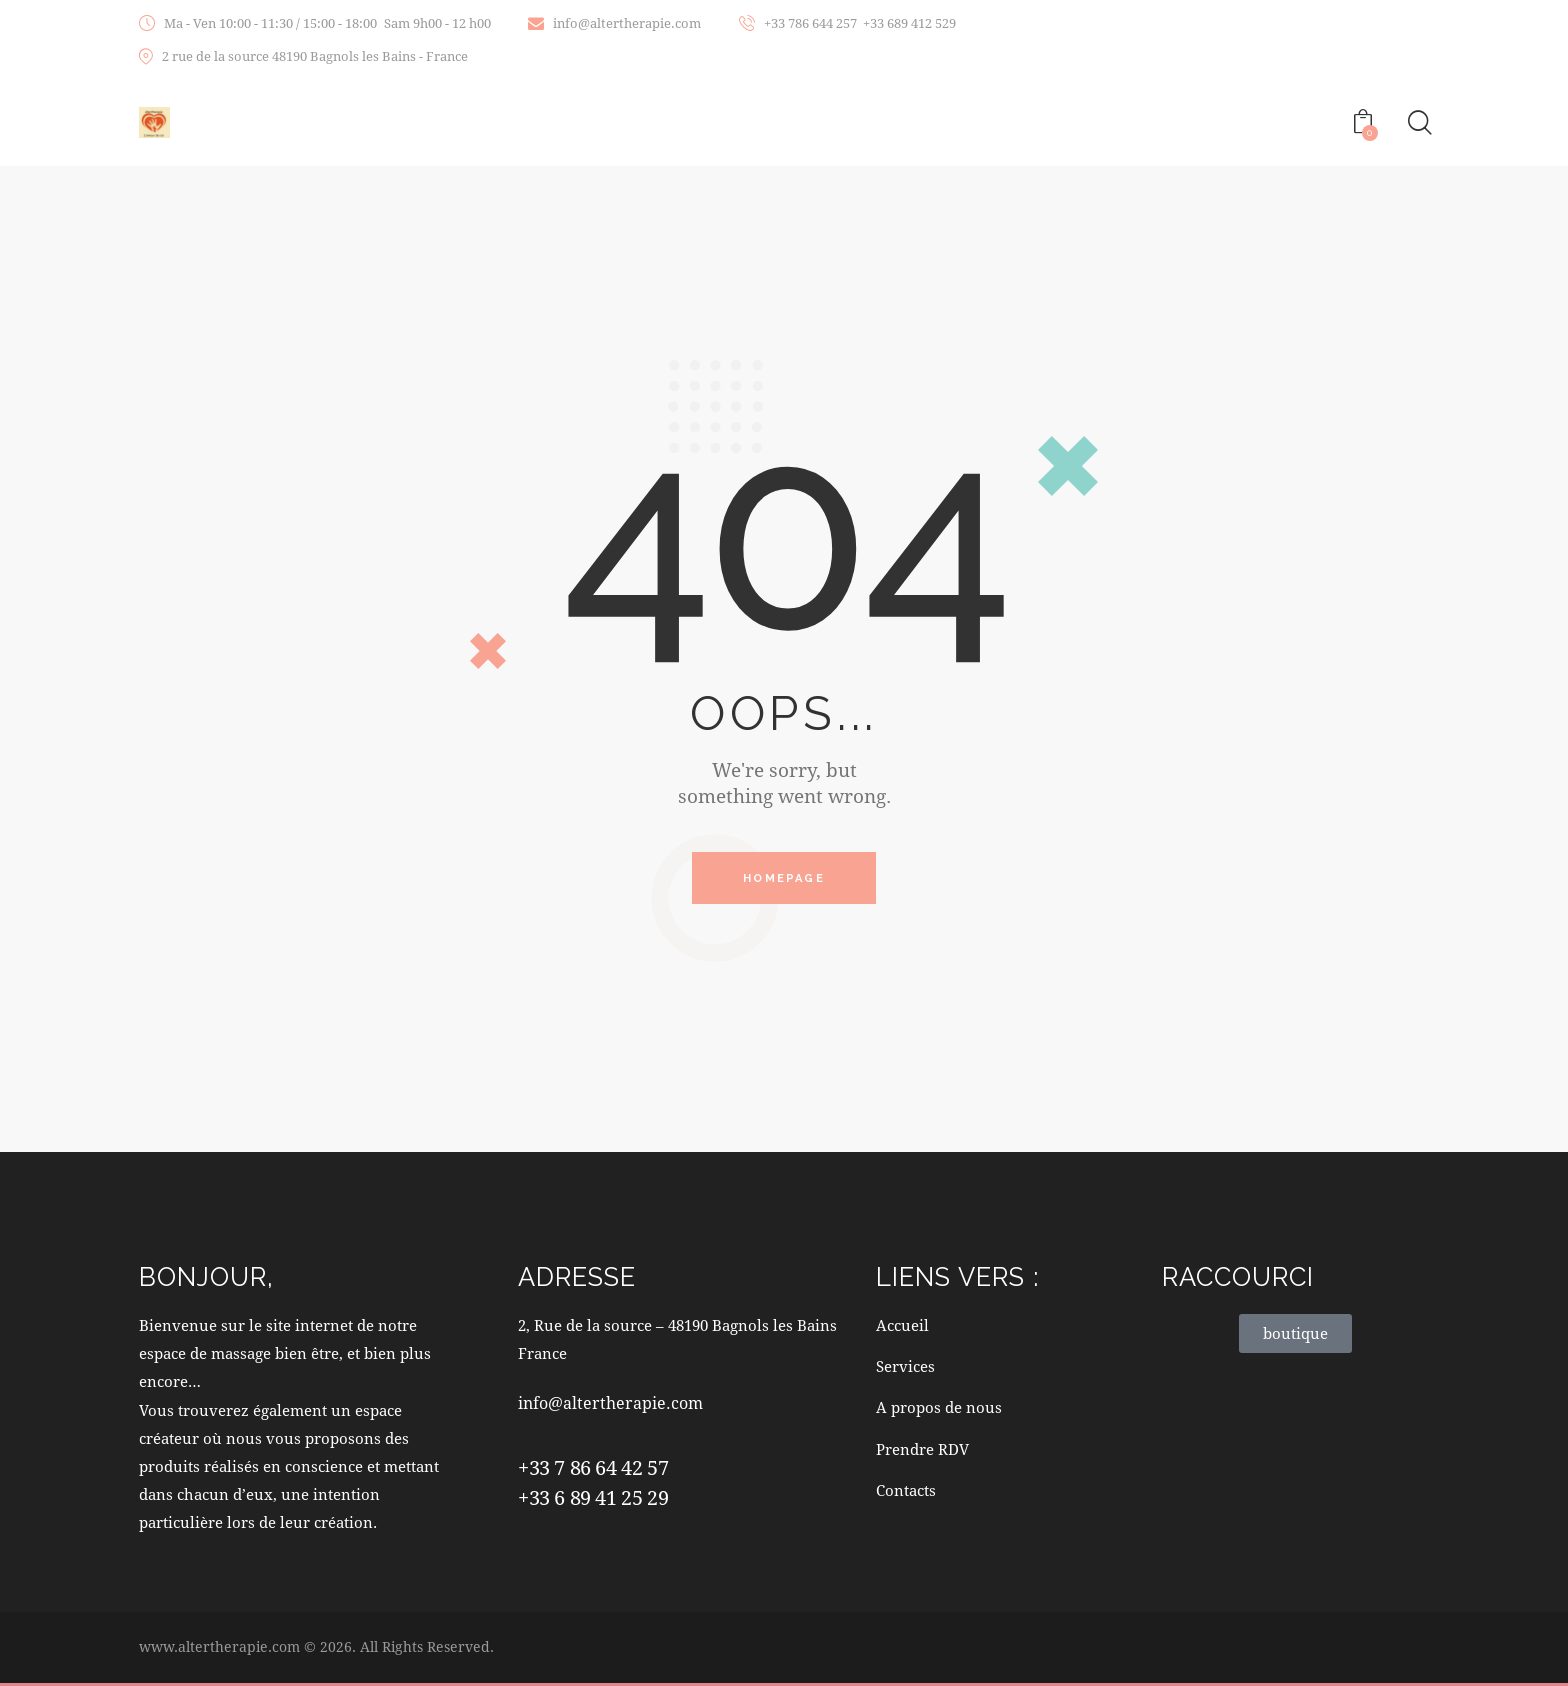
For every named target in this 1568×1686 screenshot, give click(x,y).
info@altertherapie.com (614, 1405)
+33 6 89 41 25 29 (593, 1500)
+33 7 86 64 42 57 (593, 1469)
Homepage (784, 879)
